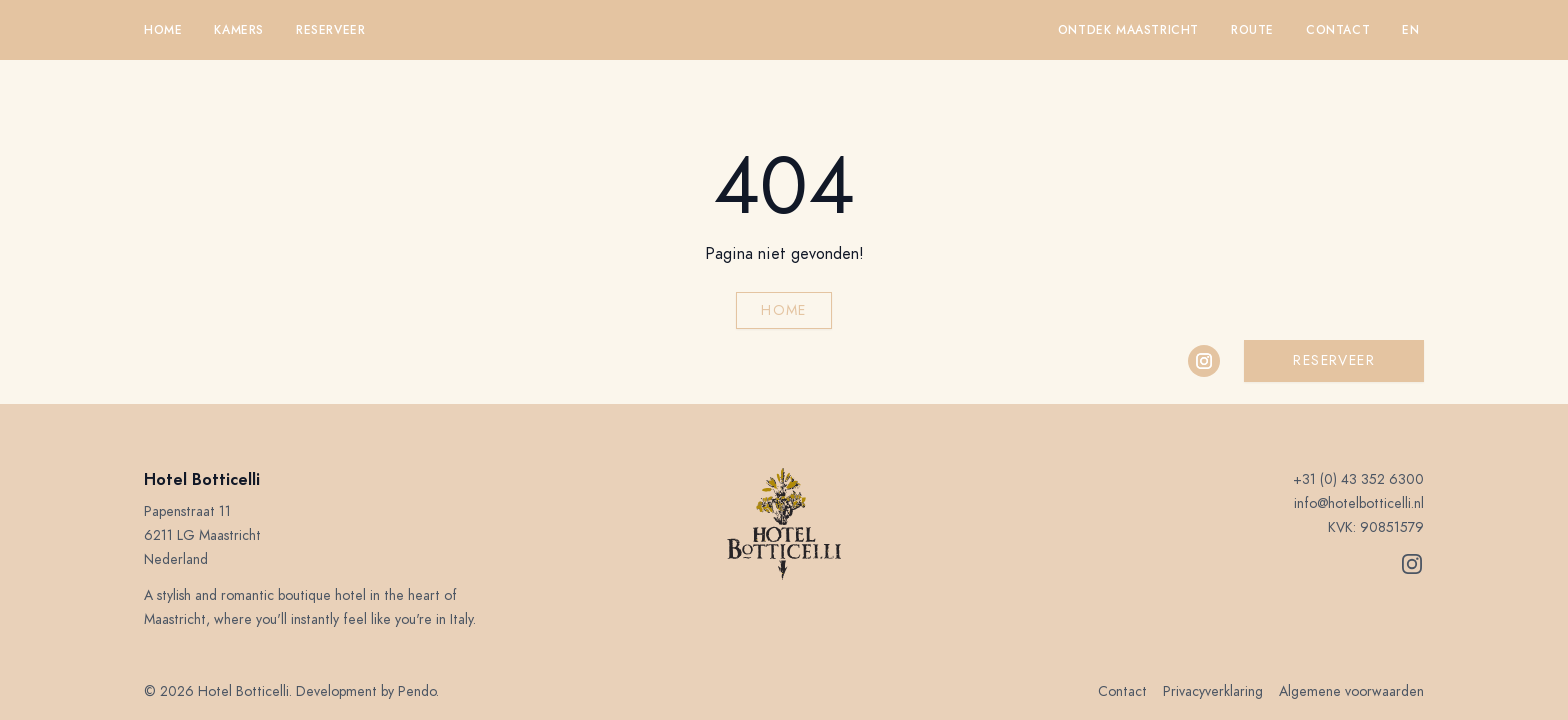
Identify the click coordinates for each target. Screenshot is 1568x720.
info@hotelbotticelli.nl (1359, 503)
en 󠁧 (1413, 30)
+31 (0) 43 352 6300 (1358, 479)
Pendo (417, 691)
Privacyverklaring (1213, 691)
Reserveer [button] (1334, 360)
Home (163, 30)
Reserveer (330, 30)
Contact (1338, 30)
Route (1252, 30)
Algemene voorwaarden (1351, 691)
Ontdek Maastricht (1128, 30)
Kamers (239, 30)
